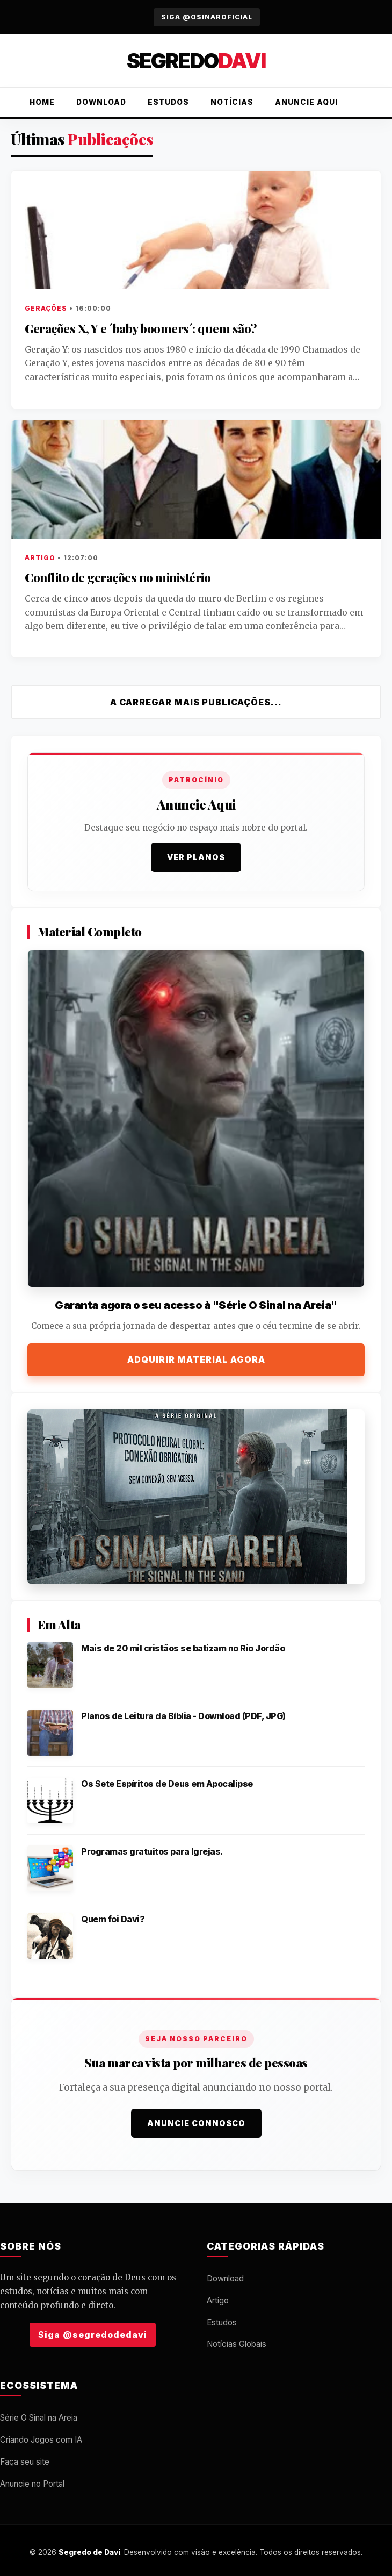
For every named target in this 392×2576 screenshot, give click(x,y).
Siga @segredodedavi (92, 2334)
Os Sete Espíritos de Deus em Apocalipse (167, 1783)
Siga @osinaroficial (206, 17)
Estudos (168, 102)
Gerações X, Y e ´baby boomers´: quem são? (141, 328)
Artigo (218, 2300)
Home (42, 102)
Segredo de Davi (89, 2552)
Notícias (231, 102)
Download (101, 102)
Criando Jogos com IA (41, 2440)
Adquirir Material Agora (196, 1359)
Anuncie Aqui (306, 102)
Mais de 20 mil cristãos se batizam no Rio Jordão (183, 1648)
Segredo (196, 60)
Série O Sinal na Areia (38, 2418)
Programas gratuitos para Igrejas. (152, 1851)
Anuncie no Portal (32, 2484)
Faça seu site (24, 2462)
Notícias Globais (236, 2344)
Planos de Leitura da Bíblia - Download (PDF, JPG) (183, 1716)
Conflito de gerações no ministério (117, 577)
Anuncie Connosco (196, 2123)
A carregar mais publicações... (196, 702)
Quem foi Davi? (112, 1919)
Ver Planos (196, 857)
